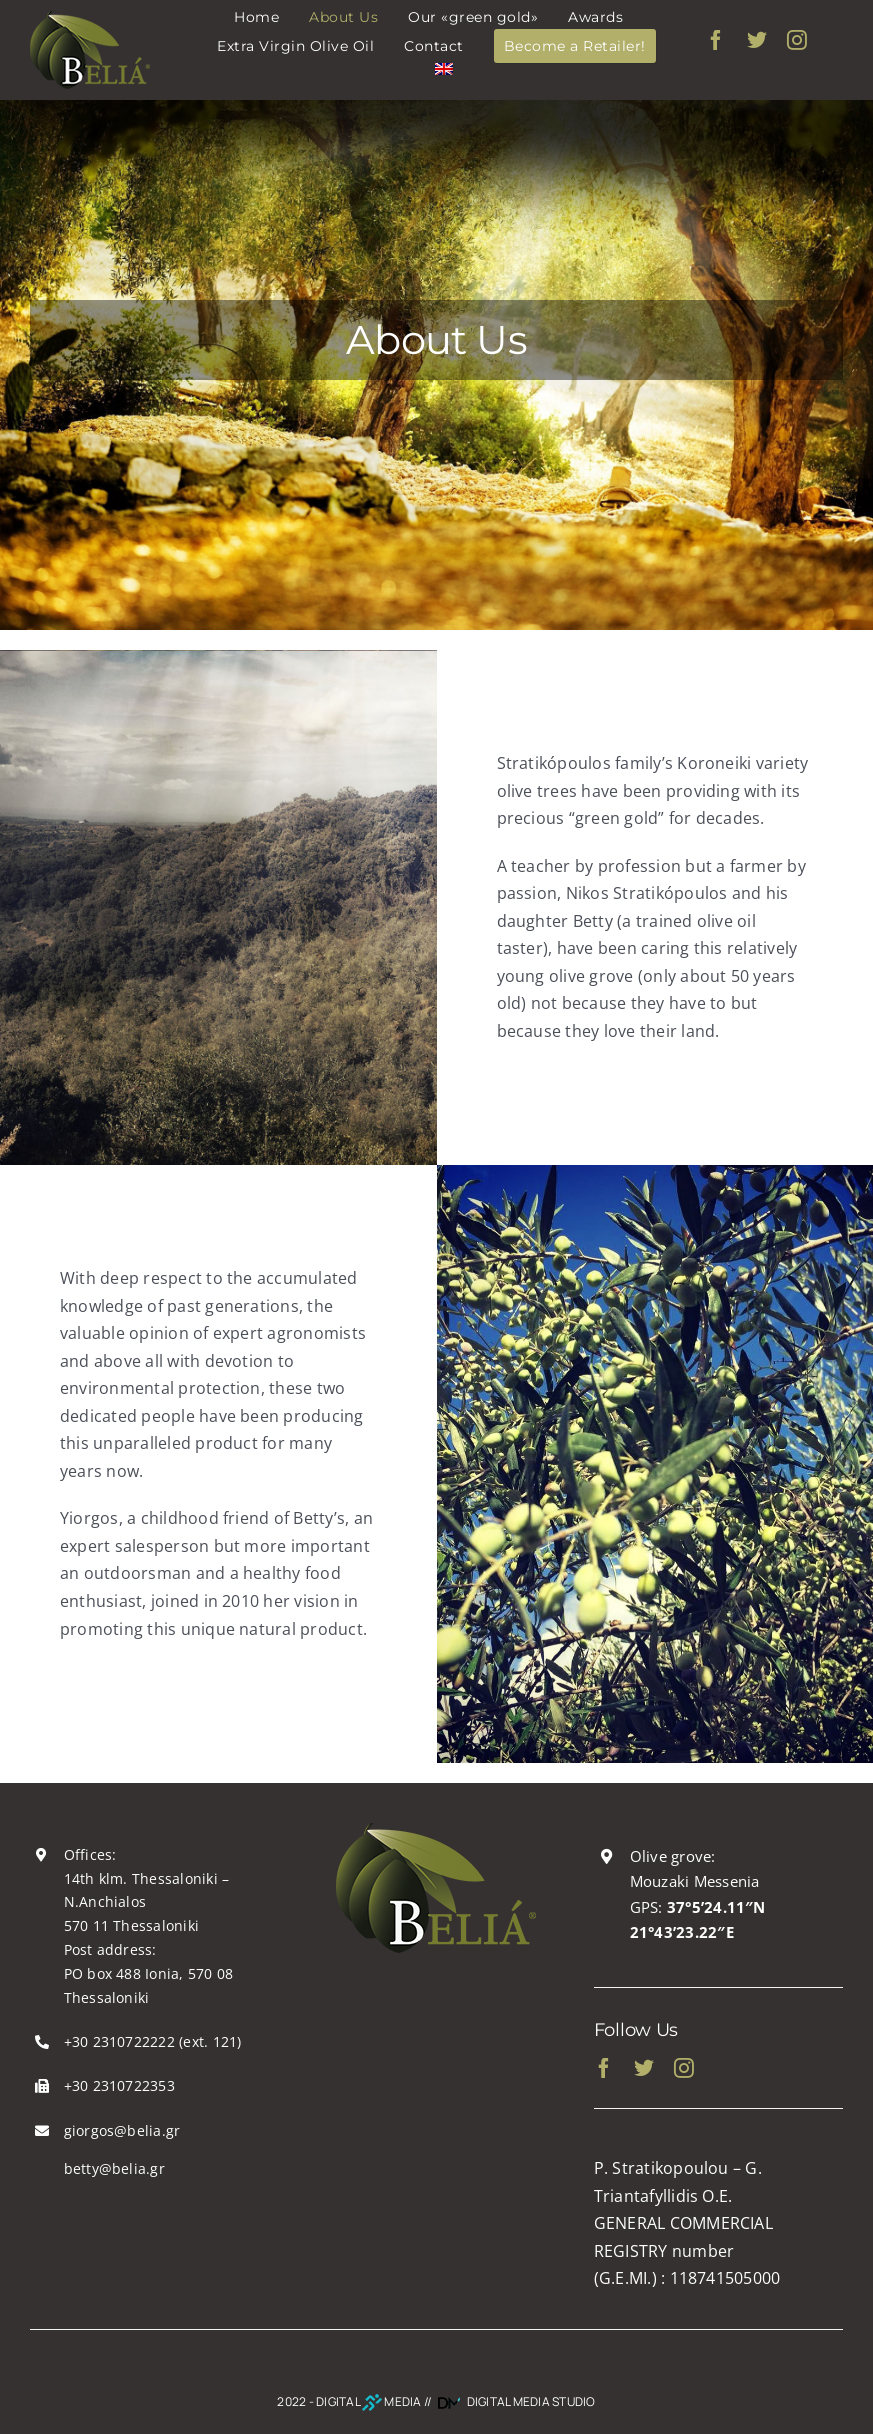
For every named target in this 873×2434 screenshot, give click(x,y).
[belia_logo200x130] (436, 1831)
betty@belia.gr (114, 2168)
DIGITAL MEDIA (368, 2401)
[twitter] (757, 40)
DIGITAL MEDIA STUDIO (514, 2401)
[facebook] (716, 40)
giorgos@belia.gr (122, 2130)
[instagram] (797, 40)
